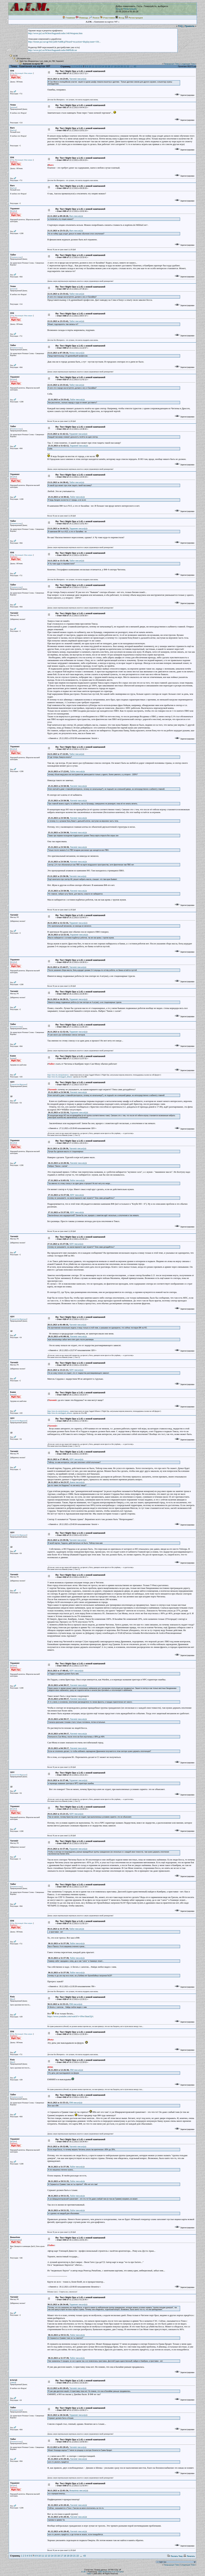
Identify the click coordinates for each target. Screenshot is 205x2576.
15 (105, 66)
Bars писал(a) (75, 216)
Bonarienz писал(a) (78, 2490)
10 (90, 66)
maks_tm (47, 61)
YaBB (89, 2574)
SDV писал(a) (76, 1195)
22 (128, 66)
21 (125, 66)
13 (99, 66)
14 (102, 66)
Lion (41, 61)
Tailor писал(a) (76, 293)
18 (115, 66)
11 (93, 66)
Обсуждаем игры (23, 59)
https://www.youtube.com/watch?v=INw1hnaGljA (70, 2016)
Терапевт (59, 61)
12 (96, 66)
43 (135, 66)
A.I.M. (15, 56)
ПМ (53, 61)
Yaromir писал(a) (77, 78)
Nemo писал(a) (76, 352)
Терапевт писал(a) (78, 433)
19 (118, 66)
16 (109, 66)
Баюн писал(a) (77, 1482)
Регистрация (129, 9)
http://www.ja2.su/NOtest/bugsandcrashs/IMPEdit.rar (52, 50)
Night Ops (23, 61)
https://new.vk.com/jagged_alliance (59, 1077)
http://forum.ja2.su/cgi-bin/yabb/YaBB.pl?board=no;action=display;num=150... (64, 41)
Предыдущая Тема (171, 64)
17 (112, 66)
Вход (118, 9)
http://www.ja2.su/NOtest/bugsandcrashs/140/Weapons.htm (55, 33)
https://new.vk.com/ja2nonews (58, 1075)
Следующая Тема (187, 64)
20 (121, 66)
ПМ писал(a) (75, 2004)
